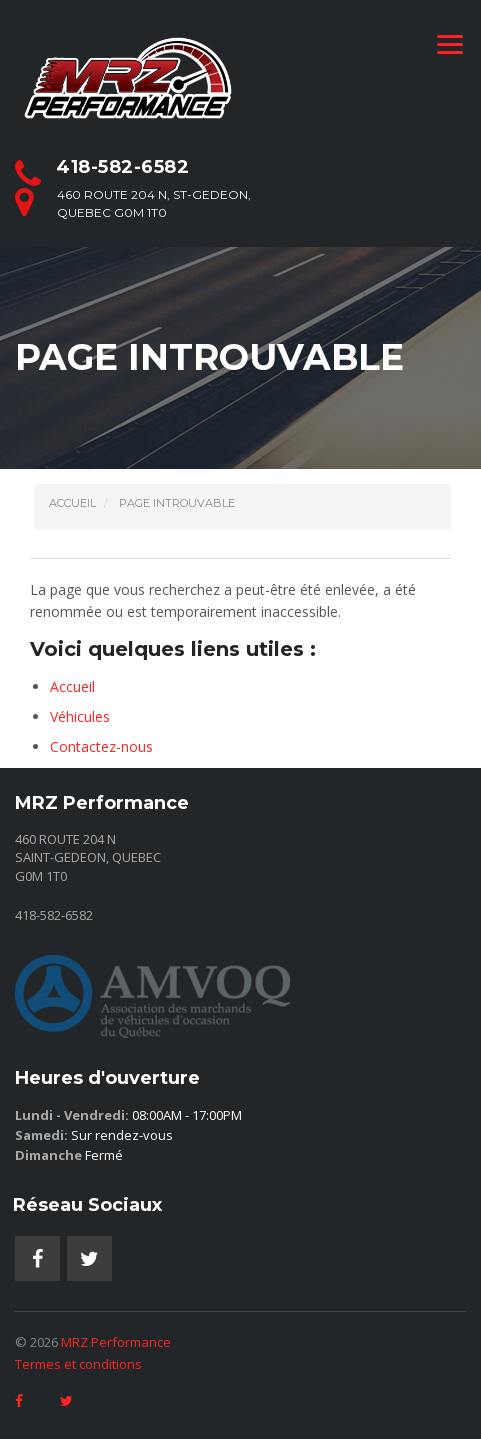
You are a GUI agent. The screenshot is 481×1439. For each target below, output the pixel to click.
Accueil (72, 686)
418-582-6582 (122, 167)
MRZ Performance (116, 1342)
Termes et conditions (78, 1364)
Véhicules (80, 716)
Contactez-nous (101, 746)
